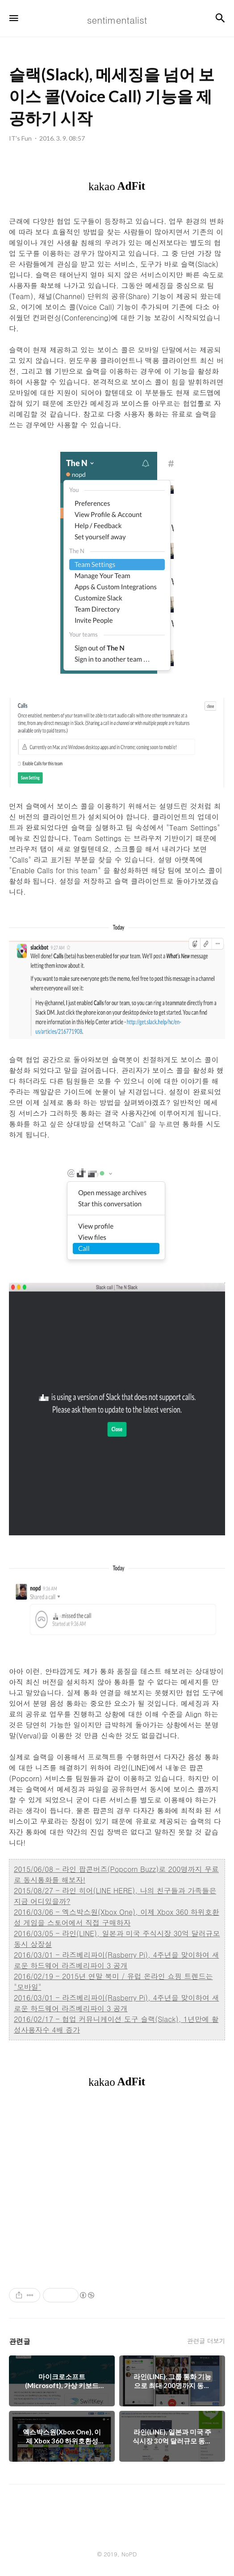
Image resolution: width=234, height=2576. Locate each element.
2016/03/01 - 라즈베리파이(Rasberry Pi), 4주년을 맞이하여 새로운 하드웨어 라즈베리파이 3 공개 (116, 1960)
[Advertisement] (117, 2187)
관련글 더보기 (206, 2340)
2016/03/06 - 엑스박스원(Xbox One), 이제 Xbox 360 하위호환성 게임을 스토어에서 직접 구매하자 (116, 1917)
